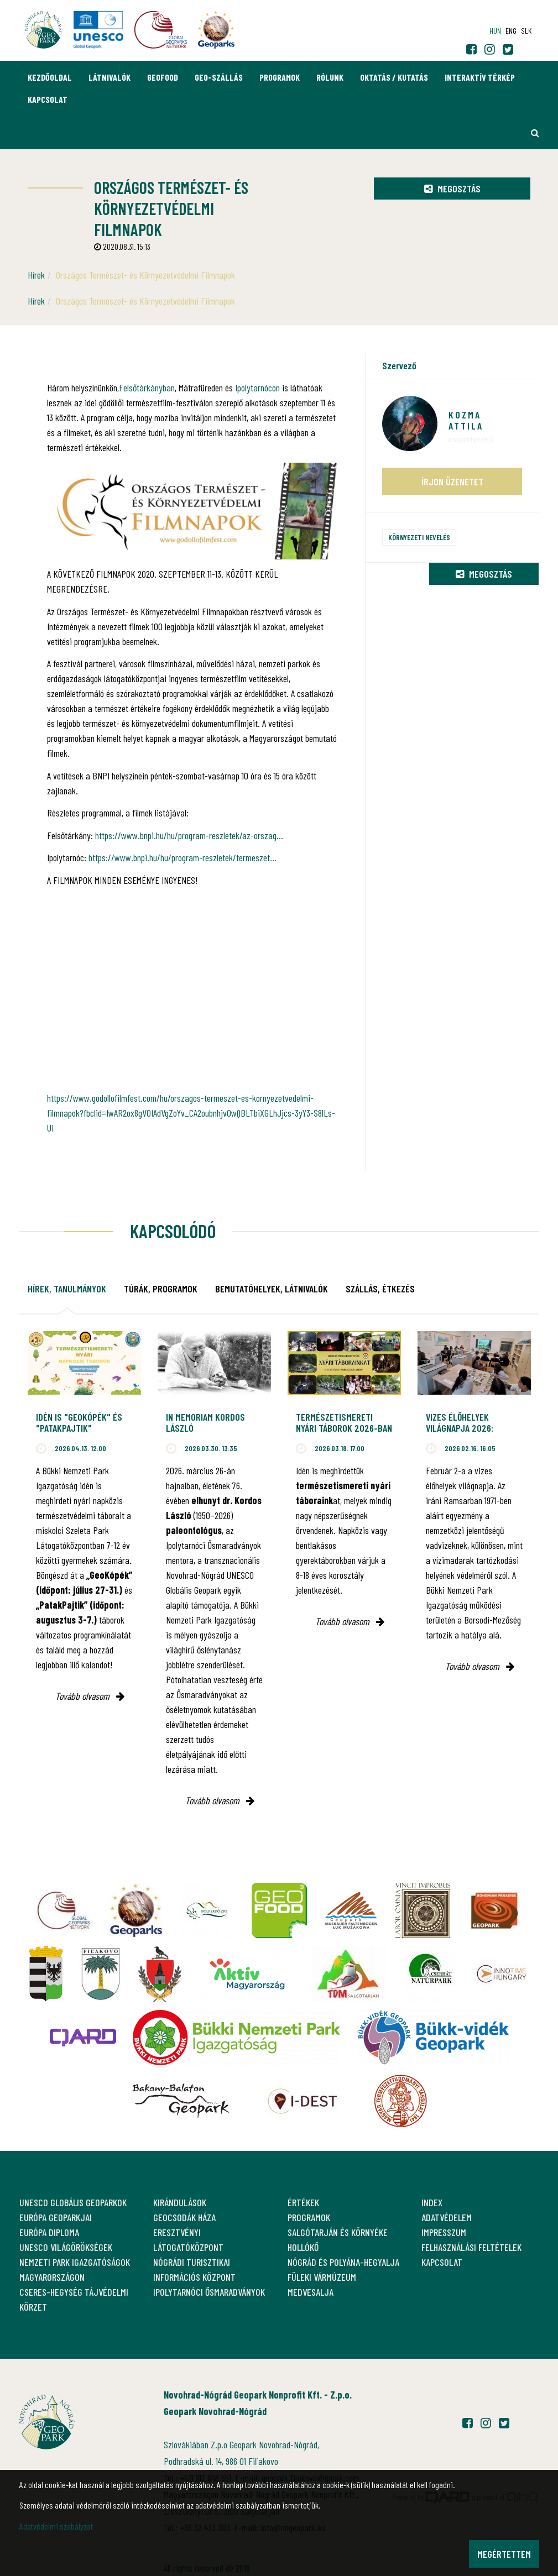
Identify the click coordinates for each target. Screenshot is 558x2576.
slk (526, 30)
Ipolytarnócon (257, 387)
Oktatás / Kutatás (394, 77)
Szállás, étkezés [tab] (380, 1288)
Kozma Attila (466, 420)
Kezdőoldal (50, 77)
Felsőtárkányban (147, 387)
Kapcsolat (47, 99)
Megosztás (452, 188)
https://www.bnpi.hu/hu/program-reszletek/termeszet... (182, 857)
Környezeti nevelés (419, 537)
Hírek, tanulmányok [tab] (67, 1288)
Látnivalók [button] (109, 77)
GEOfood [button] (162, 77)
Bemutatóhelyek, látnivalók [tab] (271, 1288)
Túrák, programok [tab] (160, 1288)
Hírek (36, 275)
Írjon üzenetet (452, 481)
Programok (279, 77)
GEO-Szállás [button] (219, 77)
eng (511, 30)
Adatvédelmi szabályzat (56, 2526)
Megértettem (504, 2554)
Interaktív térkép (480, 77)
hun (495, 30)
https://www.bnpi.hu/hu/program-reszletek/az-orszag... (189, 835)
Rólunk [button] (329, 77)
